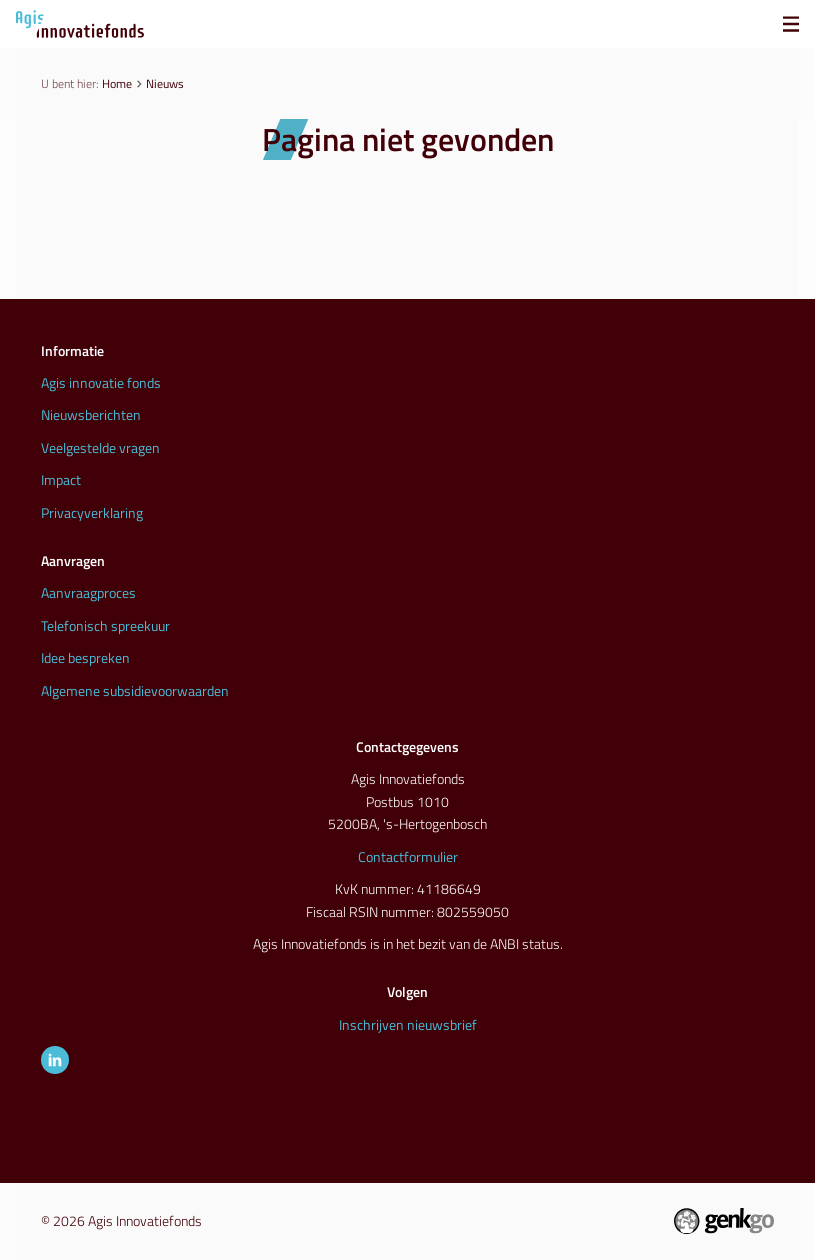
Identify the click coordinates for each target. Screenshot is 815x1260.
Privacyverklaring (92, 512)
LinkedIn (55, 1060)
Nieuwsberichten (91, 414)
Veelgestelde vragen (100, 447)
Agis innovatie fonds (101, 382)
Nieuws (165, 83)
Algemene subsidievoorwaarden (135, 690)
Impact (61, 479)
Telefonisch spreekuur (105, 625)
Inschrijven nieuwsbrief (408, 1024)
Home (117, 83)
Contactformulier (408, 856)
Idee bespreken (85, 657)
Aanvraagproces (88, 592)
